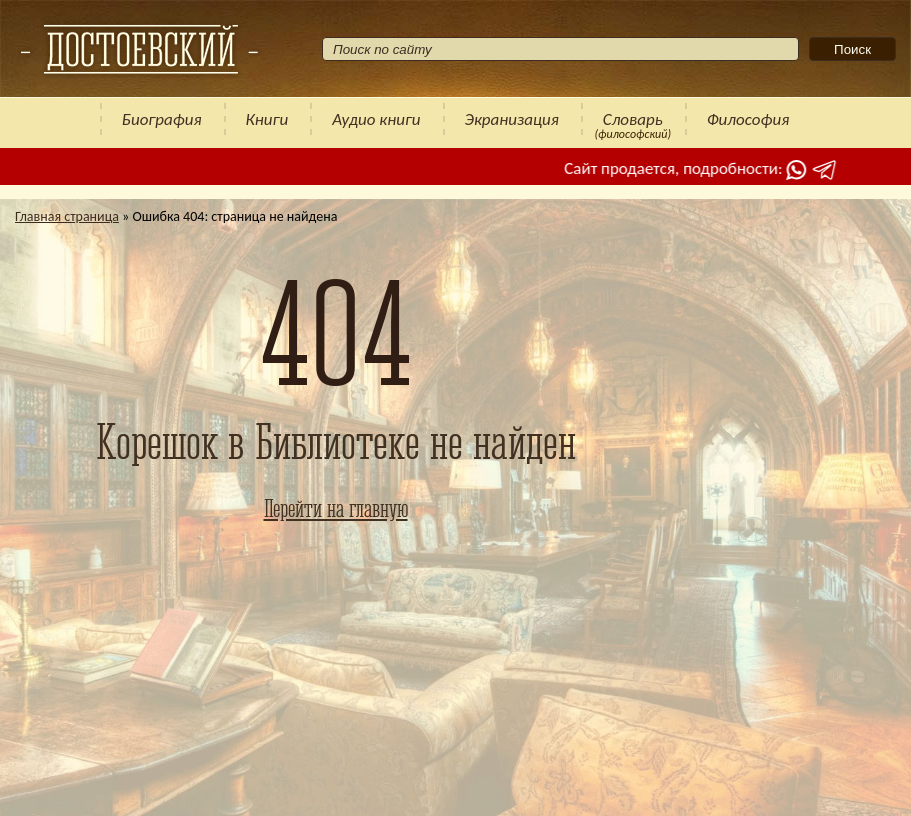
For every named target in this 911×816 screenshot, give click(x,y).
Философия (748, 119)
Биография (162, 119)
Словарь (633, 119)
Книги (267, 119)
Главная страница (67, 216)
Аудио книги (376, 119)
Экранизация (512, 119)
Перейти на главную (336, 508)
